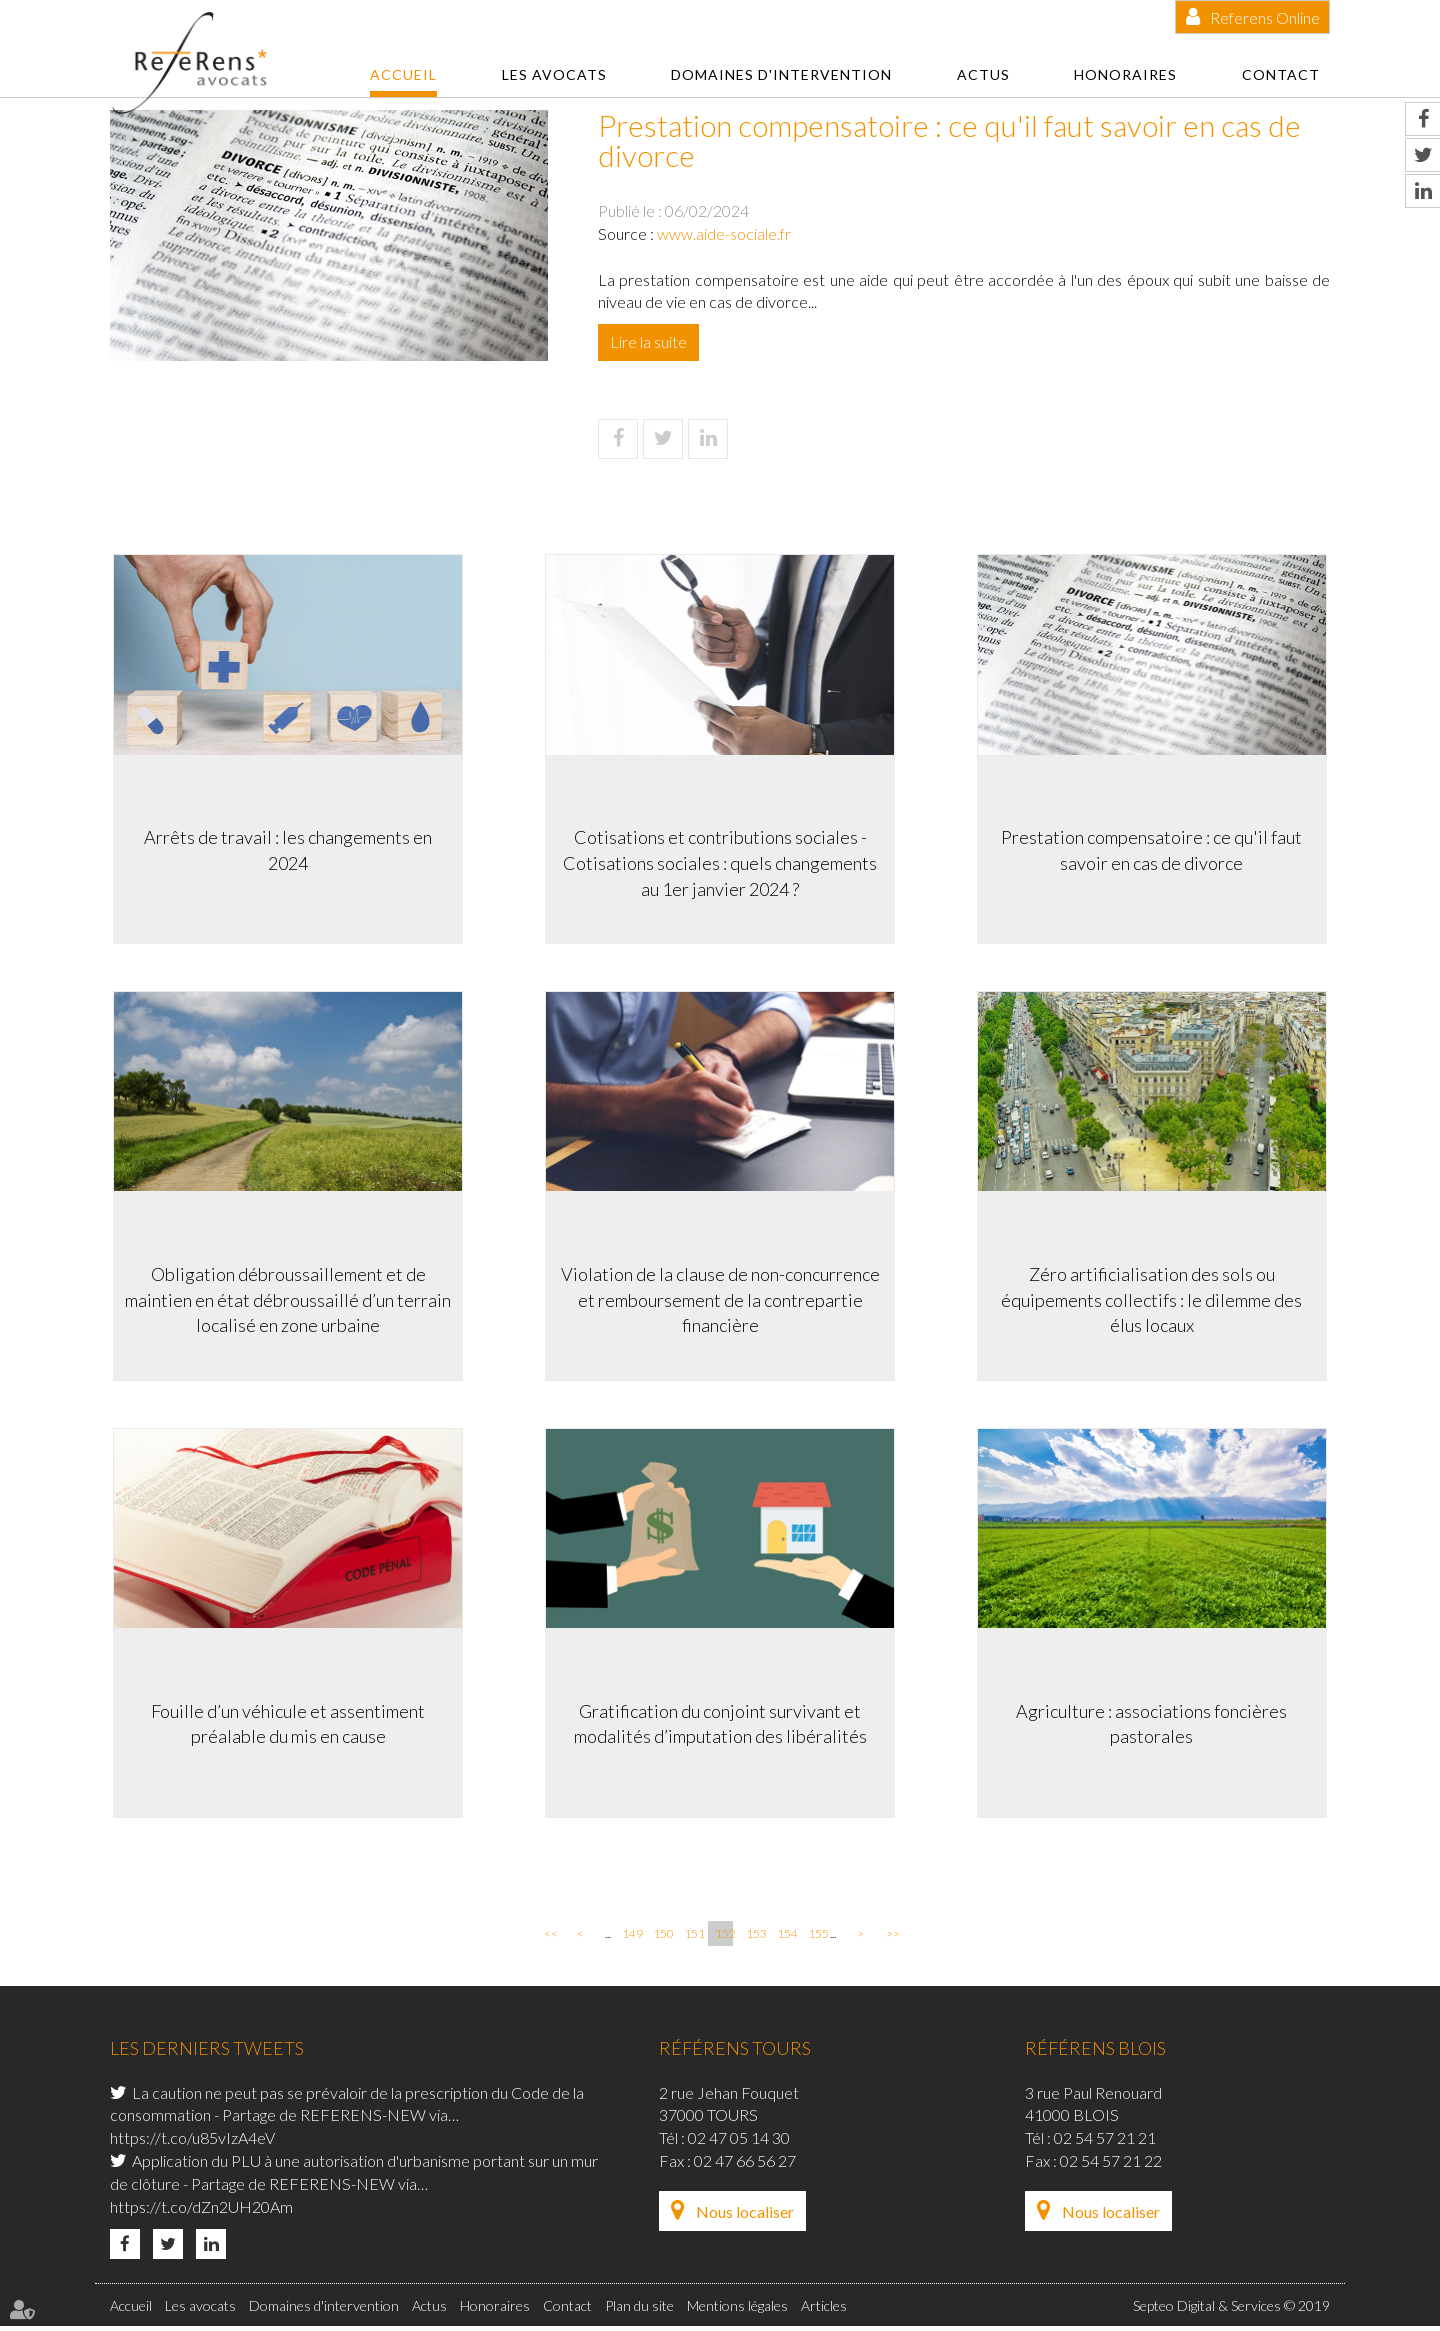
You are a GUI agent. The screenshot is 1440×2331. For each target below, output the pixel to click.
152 (724, 1937)
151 (693, 1937)
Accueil (403, 74)
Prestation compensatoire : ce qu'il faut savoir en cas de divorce (1155, 847)
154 (786, 1937)
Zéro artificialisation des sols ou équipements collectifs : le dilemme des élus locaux (1155, 1297)
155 (817, 1937)
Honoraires (1125, 74)
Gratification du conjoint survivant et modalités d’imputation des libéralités (720, 1723)
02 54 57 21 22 (1111, 2164)
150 (662, 1937)
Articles (824, 2309)
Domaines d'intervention (781, 74)
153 (755, 1937)
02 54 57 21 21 (1105, 2141)
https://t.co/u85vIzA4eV (192, 2141)
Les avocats (554, 74)
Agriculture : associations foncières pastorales (1155, 1723)
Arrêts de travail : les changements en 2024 (285, 847)
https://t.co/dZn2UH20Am (201, 2210)
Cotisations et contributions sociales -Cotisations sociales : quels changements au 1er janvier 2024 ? (720, 859)
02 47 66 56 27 (745, 2164)
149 (631, 1937)
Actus (983, 74)
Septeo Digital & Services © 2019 (1231, 2309)
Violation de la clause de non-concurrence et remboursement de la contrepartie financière (720, 1297)
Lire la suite (648, 341)
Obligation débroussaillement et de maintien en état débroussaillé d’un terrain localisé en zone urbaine (285, 1297)
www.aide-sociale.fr (724, 233)
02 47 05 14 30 (739, 2141)
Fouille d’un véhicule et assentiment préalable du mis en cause (285, 1723)
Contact (1281, 74)
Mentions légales (737, 2309)
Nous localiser (745, 2215)
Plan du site (639, 2309)
